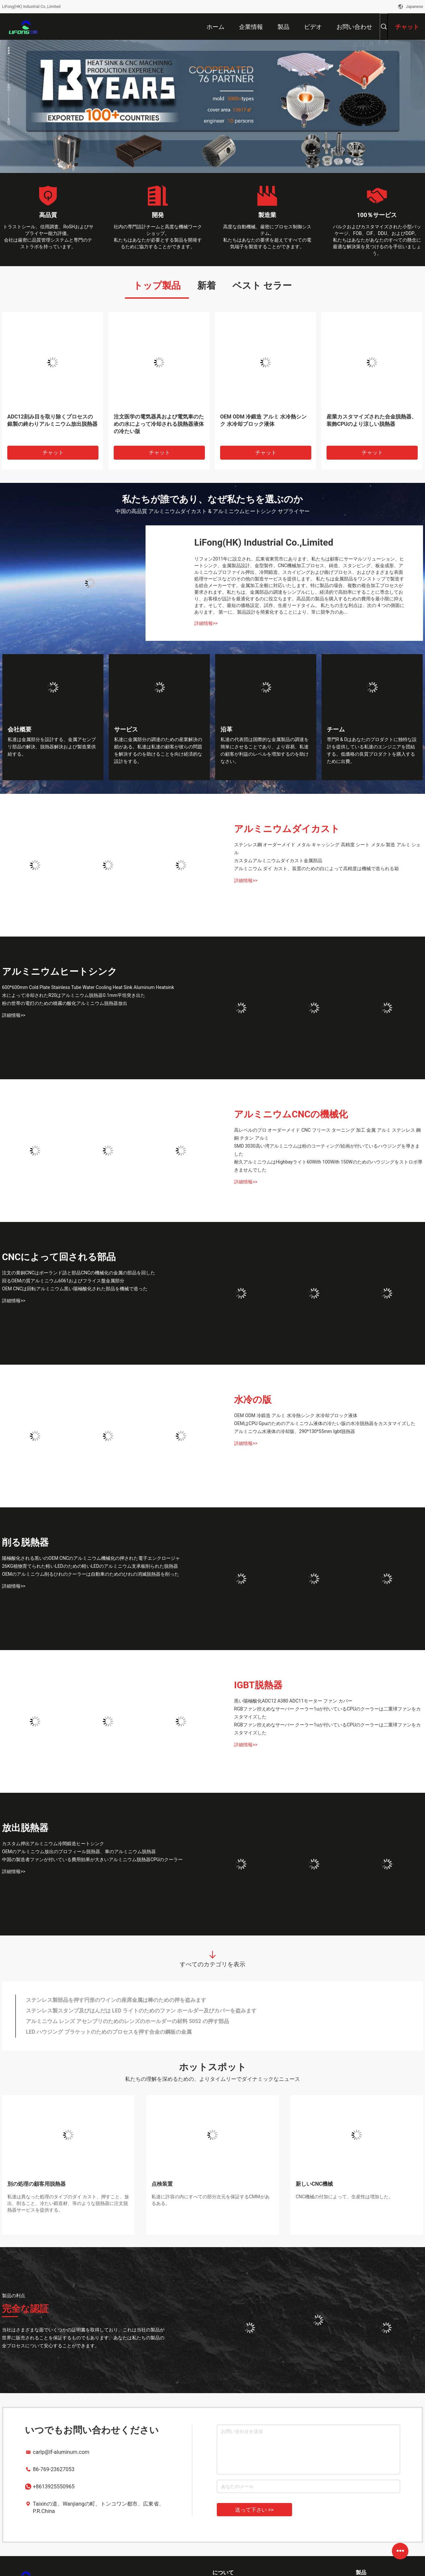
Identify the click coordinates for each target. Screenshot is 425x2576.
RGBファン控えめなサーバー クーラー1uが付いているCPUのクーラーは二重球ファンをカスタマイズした (327, 1712)
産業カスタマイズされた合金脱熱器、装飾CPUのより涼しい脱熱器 (372, 420)
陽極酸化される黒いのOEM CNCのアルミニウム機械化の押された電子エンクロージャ (91, 1558)
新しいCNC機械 (314, 2184)
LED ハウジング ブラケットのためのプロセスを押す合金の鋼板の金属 (109, 2032)
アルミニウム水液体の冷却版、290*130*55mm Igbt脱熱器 (294, 1431)
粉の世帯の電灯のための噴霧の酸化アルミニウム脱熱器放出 (64, 1003)
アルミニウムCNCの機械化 (291, 1114)
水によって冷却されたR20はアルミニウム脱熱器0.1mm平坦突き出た (73, 995)
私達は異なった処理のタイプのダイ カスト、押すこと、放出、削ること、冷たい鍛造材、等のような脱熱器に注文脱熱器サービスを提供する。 (68, 2203)
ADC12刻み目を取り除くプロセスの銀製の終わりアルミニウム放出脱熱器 (52, 420)
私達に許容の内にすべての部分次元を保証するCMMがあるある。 (211, 2200)
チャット (53, 452)
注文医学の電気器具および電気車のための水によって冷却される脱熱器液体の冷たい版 (159, 424)
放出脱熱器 (25, 1827)
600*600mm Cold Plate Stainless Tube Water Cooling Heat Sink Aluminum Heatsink (88, 987)
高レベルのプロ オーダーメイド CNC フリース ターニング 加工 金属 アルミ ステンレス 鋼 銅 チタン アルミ (327, 1134)
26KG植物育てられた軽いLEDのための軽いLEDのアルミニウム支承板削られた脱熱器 (90, 1566)
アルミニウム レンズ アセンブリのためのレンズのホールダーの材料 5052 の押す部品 (127, 2021)
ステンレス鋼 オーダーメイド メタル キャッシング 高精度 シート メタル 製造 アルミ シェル (327, 848)
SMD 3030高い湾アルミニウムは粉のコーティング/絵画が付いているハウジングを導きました (327, 1150)
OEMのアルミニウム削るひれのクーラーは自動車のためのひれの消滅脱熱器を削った (90, 1574)
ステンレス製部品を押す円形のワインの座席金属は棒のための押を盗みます (116, 2000)
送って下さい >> (254, 2510)
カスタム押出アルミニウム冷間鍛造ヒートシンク (53, 1843)
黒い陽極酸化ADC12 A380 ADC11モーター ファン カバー (293, 1701)
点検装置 (162, 2184)
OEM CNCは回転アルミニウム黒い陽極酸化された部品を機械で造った (75, 1288)
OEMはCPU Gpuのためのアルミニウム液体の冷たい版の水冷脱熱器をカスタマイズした (324, 1423)
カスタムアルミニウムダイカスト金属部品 (278, 860)
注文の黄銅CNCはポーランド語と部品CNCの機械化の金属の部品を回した (78, 1272)
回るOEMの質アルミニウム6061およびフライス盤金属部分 (63, 1280)
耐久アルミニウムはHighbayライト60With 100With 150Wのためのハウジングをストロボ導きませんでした (328, 1166)
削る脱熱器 (25, 1542)
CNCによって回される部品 (59, 1256)
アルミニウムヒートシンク (59, 971)
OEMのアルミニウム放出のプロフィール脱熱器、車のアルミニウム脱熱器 (79, 1851)
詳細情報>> (206, 623)
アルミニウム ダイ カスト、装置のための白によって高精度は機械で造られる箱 (316, 868)
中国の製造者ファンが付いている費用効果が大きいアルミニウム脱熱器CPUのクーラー (92, 1859)
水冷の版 (253, 1399)
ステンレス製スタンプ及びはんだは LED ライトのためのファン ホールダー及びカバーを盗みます (141, 2011)
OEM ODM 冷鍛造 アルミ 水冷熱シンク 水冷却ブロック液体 (263, 420)
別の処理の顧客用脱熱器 (36, 2184)
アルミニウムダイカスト (287, 828)
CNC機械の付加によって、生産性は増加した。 (344, 2196)
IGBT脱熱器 (258, 1685)
